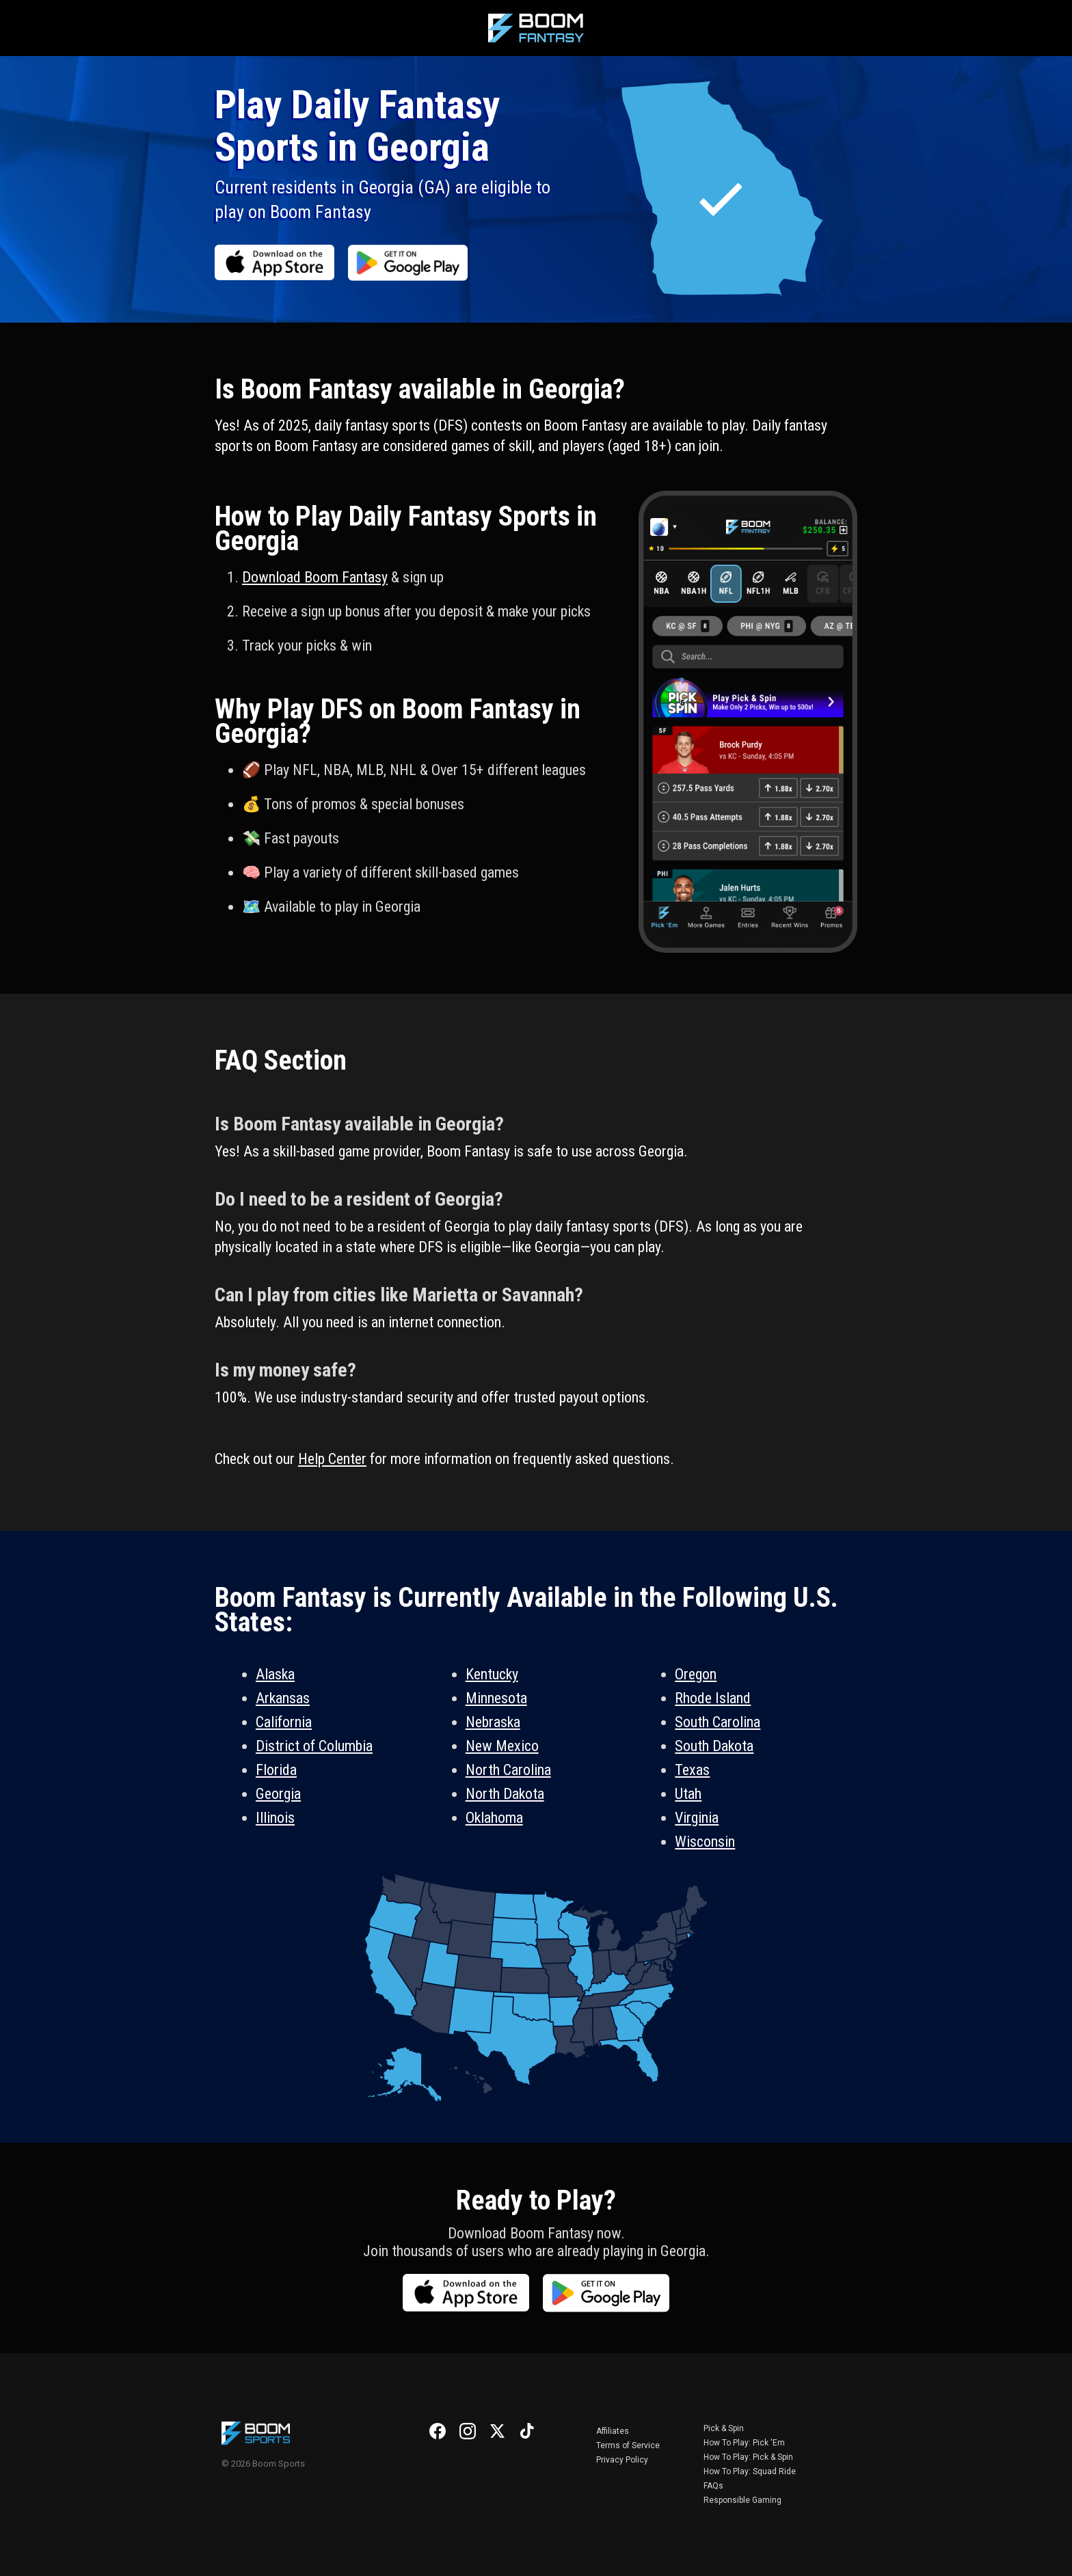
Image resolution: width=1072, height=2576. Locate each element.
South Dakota (714, 1745)
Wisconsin (705, 1841)
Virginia (697, 1817)
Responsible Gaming (742, 2500)
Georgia (278, 1793)
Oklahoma (494, 1817)
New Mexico (502, 1745)
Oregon (695, 1674)
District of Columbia (314, 1745)
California (284, 1722)
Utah (688, 1793)
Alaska (275, 1674)
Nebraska (493, 1722)
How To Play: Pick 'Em (744, 2443)
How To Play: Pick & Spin (748, 2457)
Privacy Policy (622, 2460)
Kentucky (492, 1674)
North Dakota (505, 1793)
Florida (276, 1769)
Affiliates (612, 2431)
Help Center (332, 1458)
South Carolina (717, 1722)
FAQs (713, 2486)
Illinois (275, 1817)
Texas (692, 1769)
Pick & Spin (724, 2428)
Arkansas (283, 1698)
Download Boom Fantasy (315, 577)
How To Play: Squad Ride (750, 2471)
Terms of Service (628, 2445)
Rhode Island (713, 1698)
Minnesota (496, 1698)
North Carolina (508, 1769)
